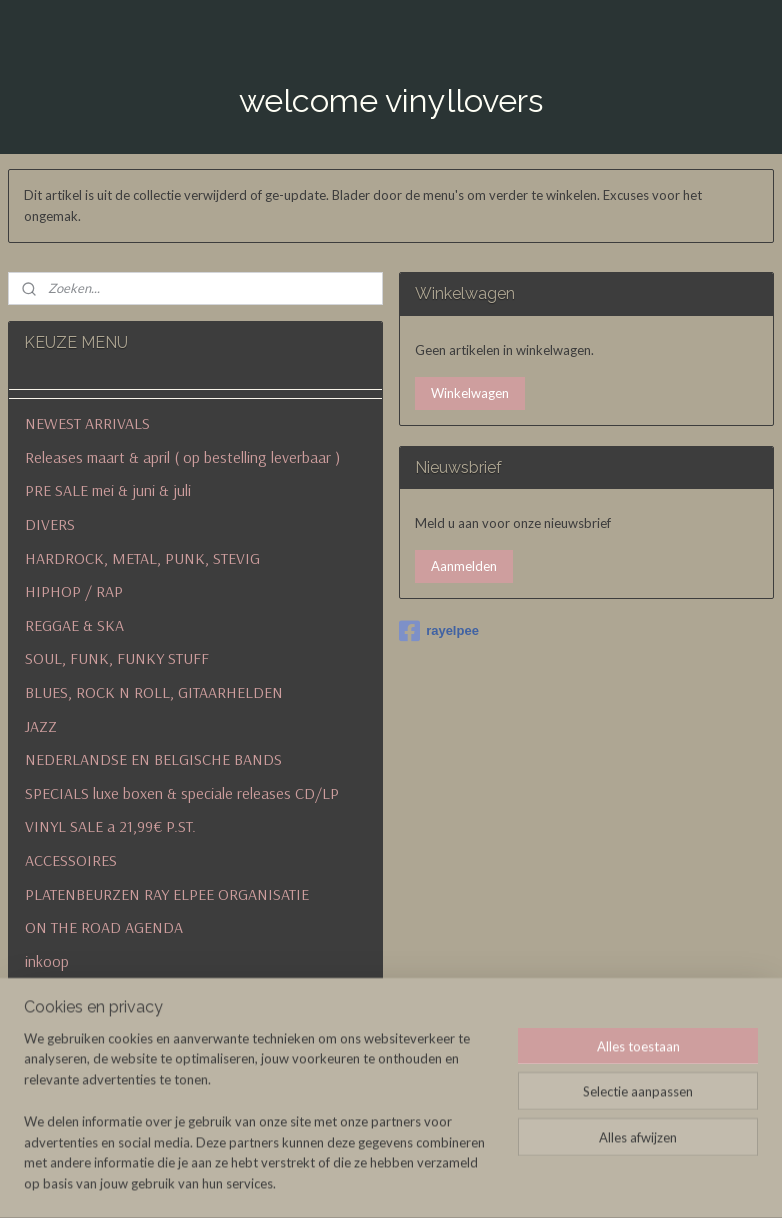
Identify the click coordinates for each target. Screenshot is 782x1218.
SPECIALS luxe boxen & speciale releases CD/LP (182, 793)
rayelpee (439, 631)
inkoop (47, 961)
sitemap (470, 1181)
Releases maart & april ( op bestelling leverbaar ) (182, 457)
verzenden (58, 994)
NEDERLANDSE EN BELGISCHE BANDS (153, 759)
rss (506, 1181)
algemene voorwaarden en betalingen (195, 1095)
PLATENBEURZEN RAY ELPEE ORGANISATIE (167, 894)
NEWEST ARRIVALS (87, 423)
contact (50, 1028)
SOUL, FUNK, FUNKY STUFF (117, 658)
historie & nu (66, 1062)
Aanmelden (464, 566)
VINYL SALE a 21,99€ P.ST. (110, 826)
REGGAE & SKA (74, 625)
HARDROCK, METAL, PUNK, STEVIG (142, 558)
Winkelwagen (470, 393)
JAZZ (41, 726)
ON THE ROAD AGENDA (104, 927)
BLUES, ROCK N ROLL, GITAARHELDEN (154, 692)
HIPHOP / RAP (74, 591)
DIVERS (50, 524)
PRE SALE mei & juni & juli (108, 490)
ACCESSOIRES (71, 860)
